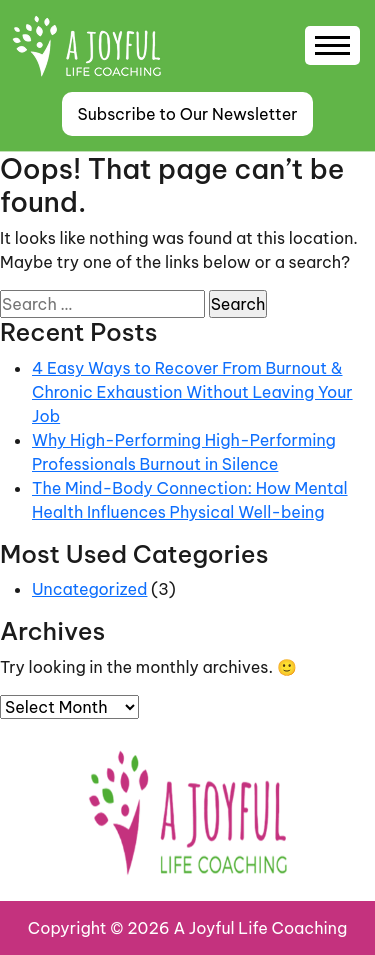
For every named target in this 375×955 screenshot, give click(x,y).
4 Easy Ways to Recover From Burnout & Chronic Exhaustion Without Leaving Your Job (192, 392)
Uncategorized (89, 589)
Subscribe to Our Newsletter (187, 114)
